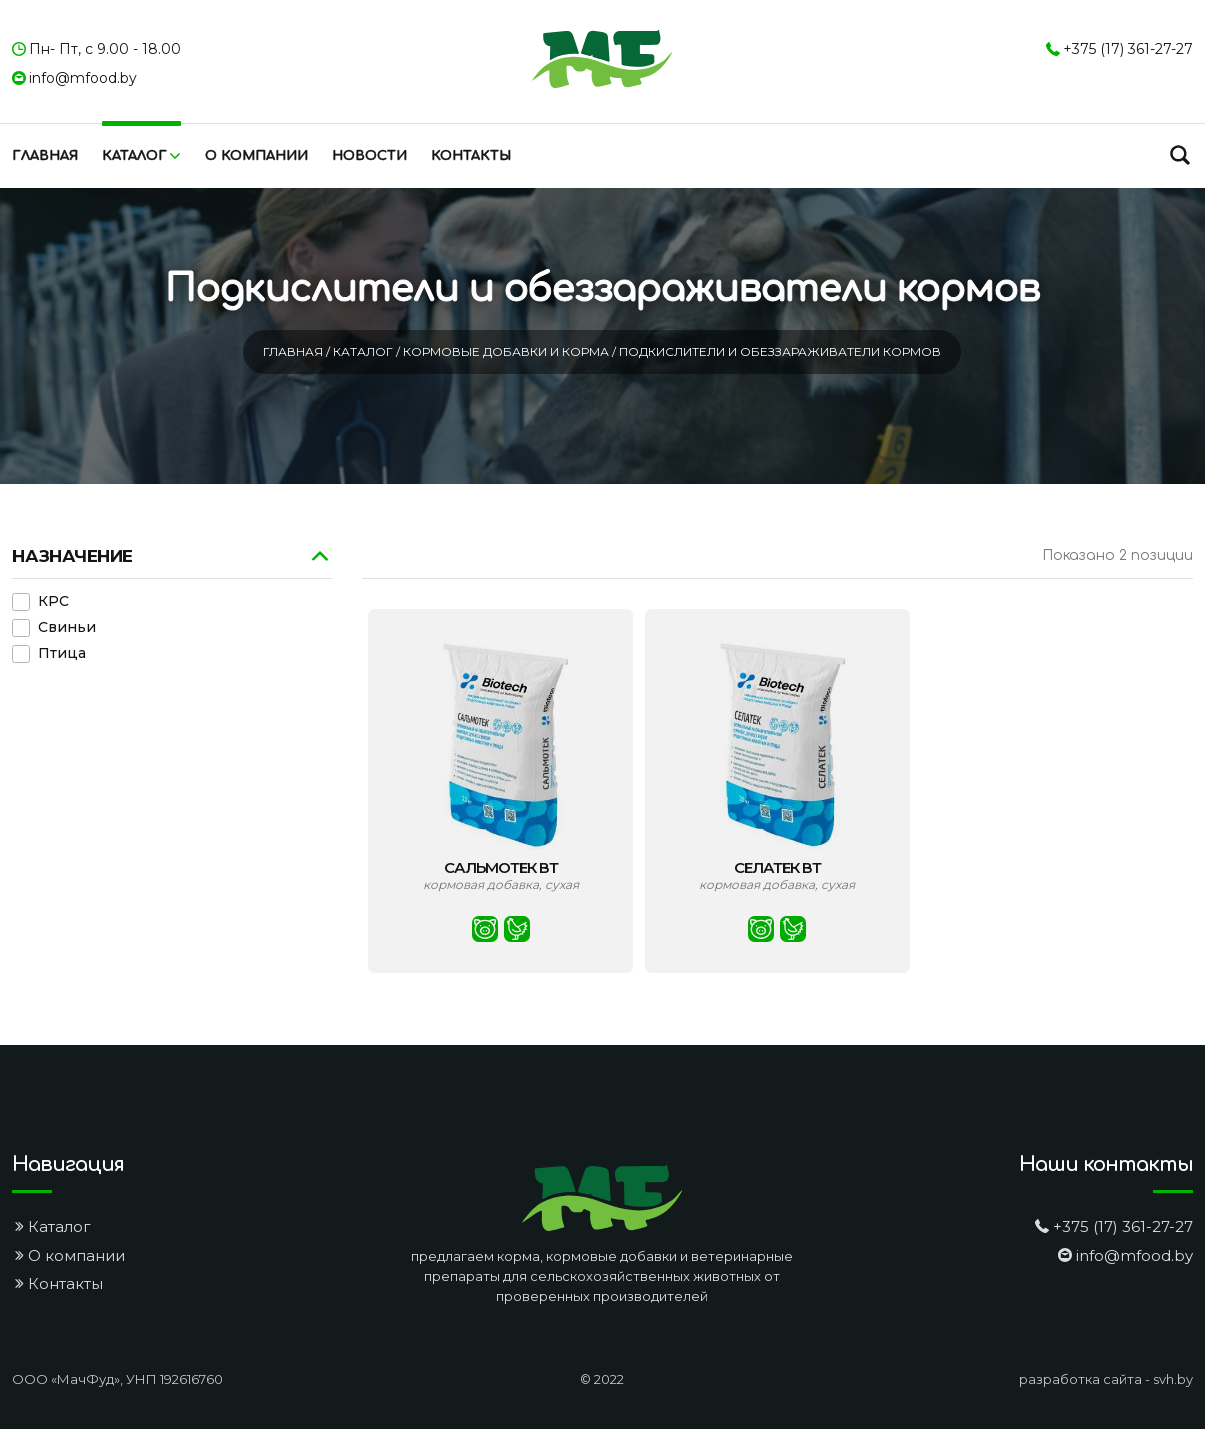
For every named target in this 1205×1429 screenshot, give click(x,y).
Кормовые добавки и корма (507, 351)
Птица (62, 654)
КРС (53, 602)
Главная (45, 156)
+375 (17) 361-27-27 (1128, 49)
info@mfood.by (83, 78)
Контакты (471, 156)
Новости (369, 156)
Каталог (134, 156)
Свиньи (67, 628)
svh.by (1173, 1379)
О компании (256, 156)
